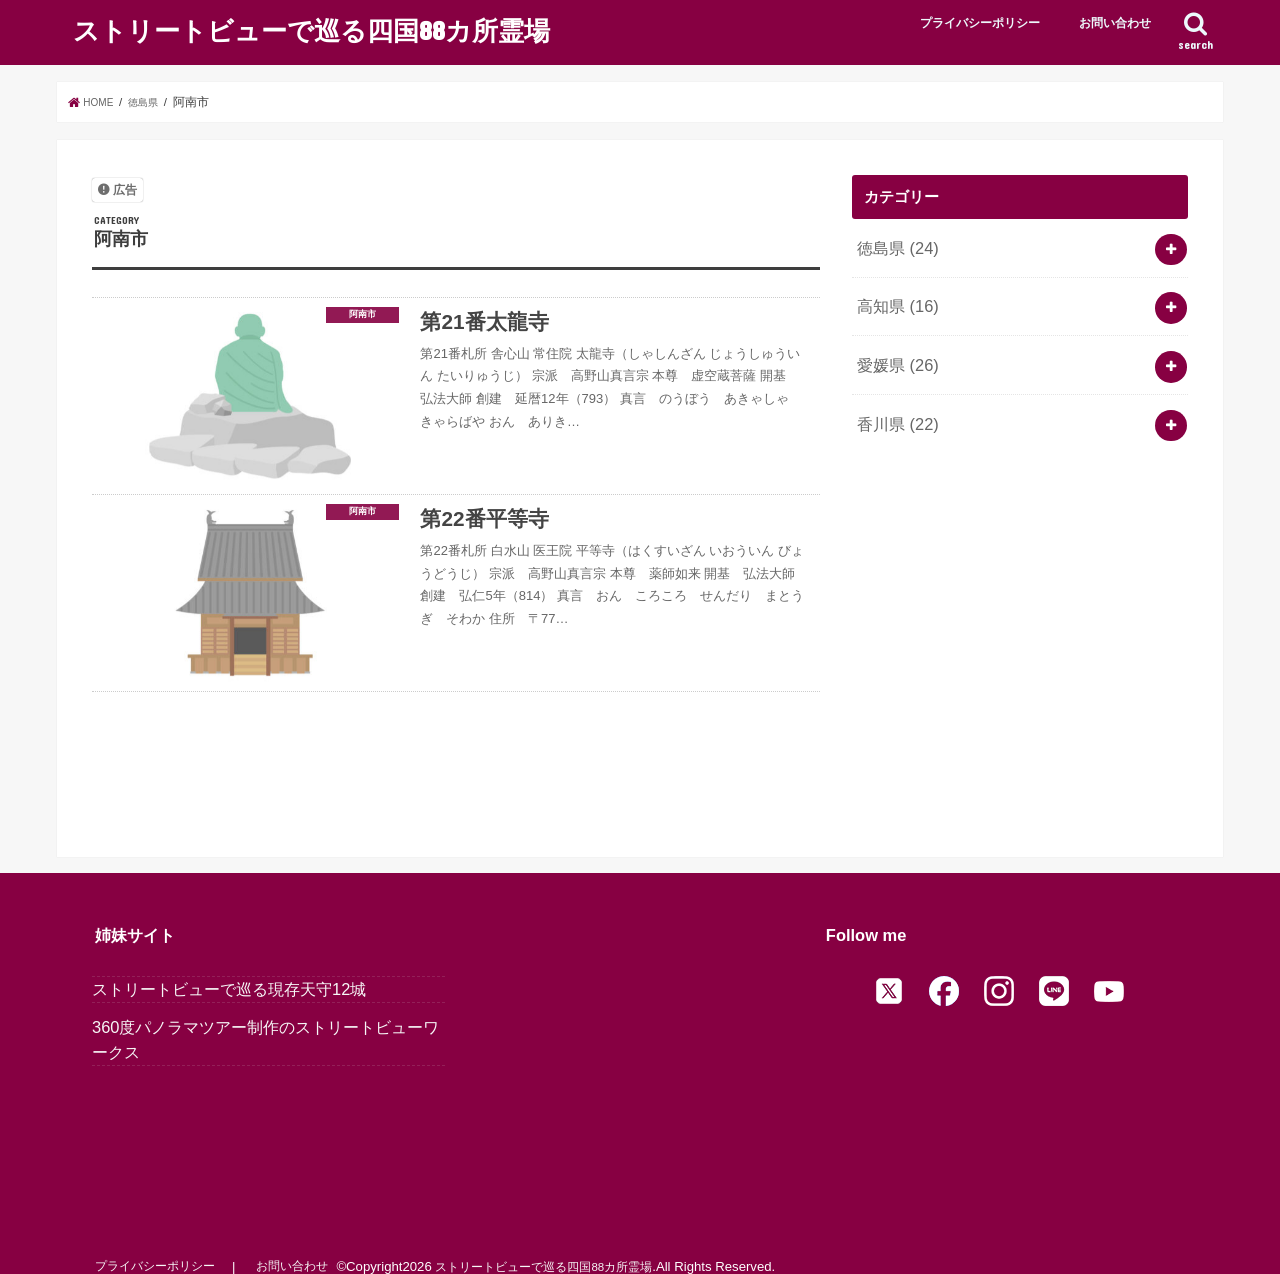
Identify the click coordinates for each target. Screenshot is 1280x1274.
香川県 (894, 404)
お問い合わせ (1115, 23)
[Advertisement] (1020, 614)
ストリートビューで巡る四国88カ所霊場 (311, 28)
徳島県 (894, 245)
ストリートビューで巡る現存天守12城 (229, 966)
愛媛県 (894, 351)
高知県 (894, 298)
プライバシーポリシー (980, 23)
